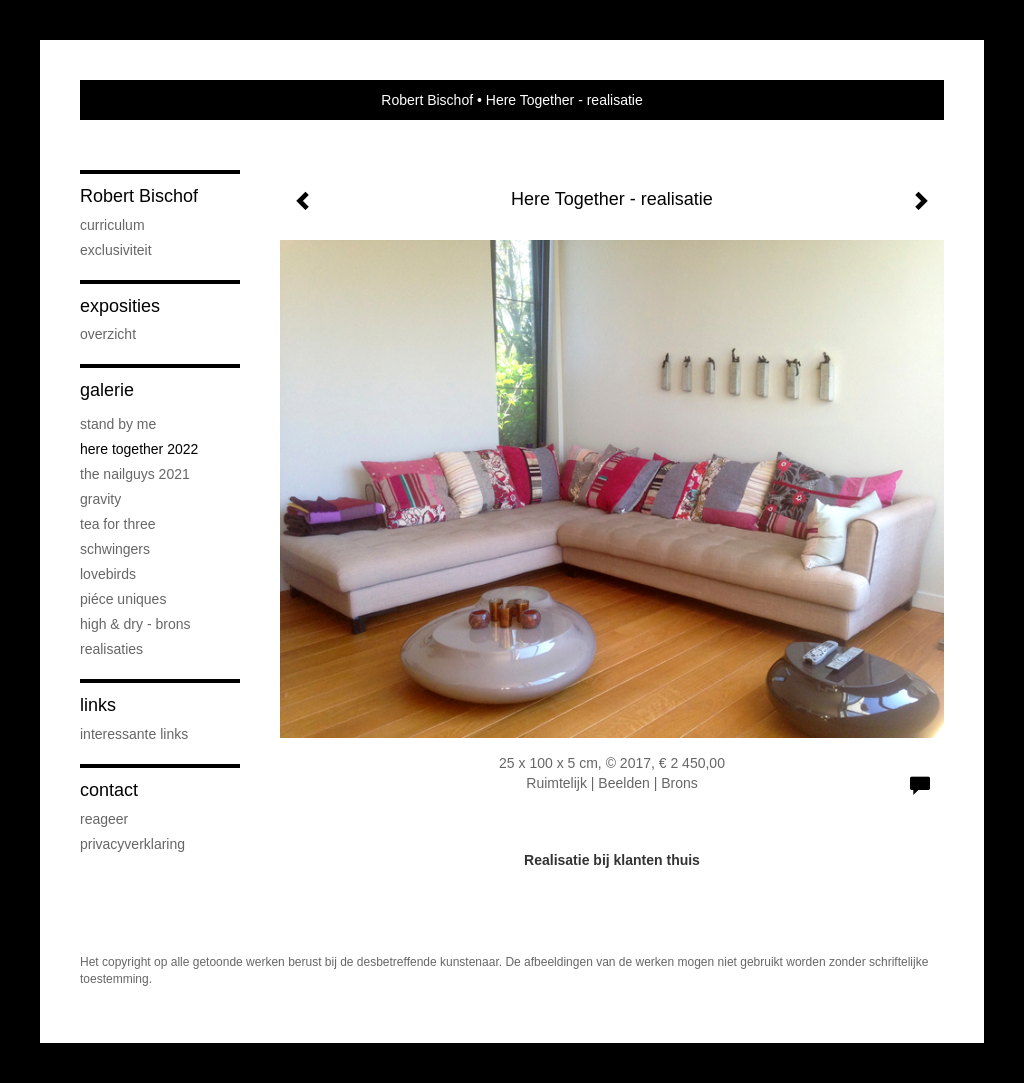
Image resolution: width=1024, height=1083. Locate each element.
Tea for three (118, 524)
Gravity (100, 499)
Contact (109, 790)
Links (98, 705)
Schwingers (115, 549)
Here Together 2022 (139, 449)
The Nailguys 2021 (135, 474)
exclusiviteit (116, 250)
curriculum (112, 225)
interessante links (134, 734)
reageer (104, 819)
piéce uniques (123, 599)
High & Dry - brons (135, 624)
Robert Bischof (427, 100)
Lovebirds (108, 574)
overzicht (108, 334)
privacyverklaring (132, 844)
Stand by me (118, 424)
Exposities (120, 306)
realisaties (111, 649)
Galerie (107, 390)
